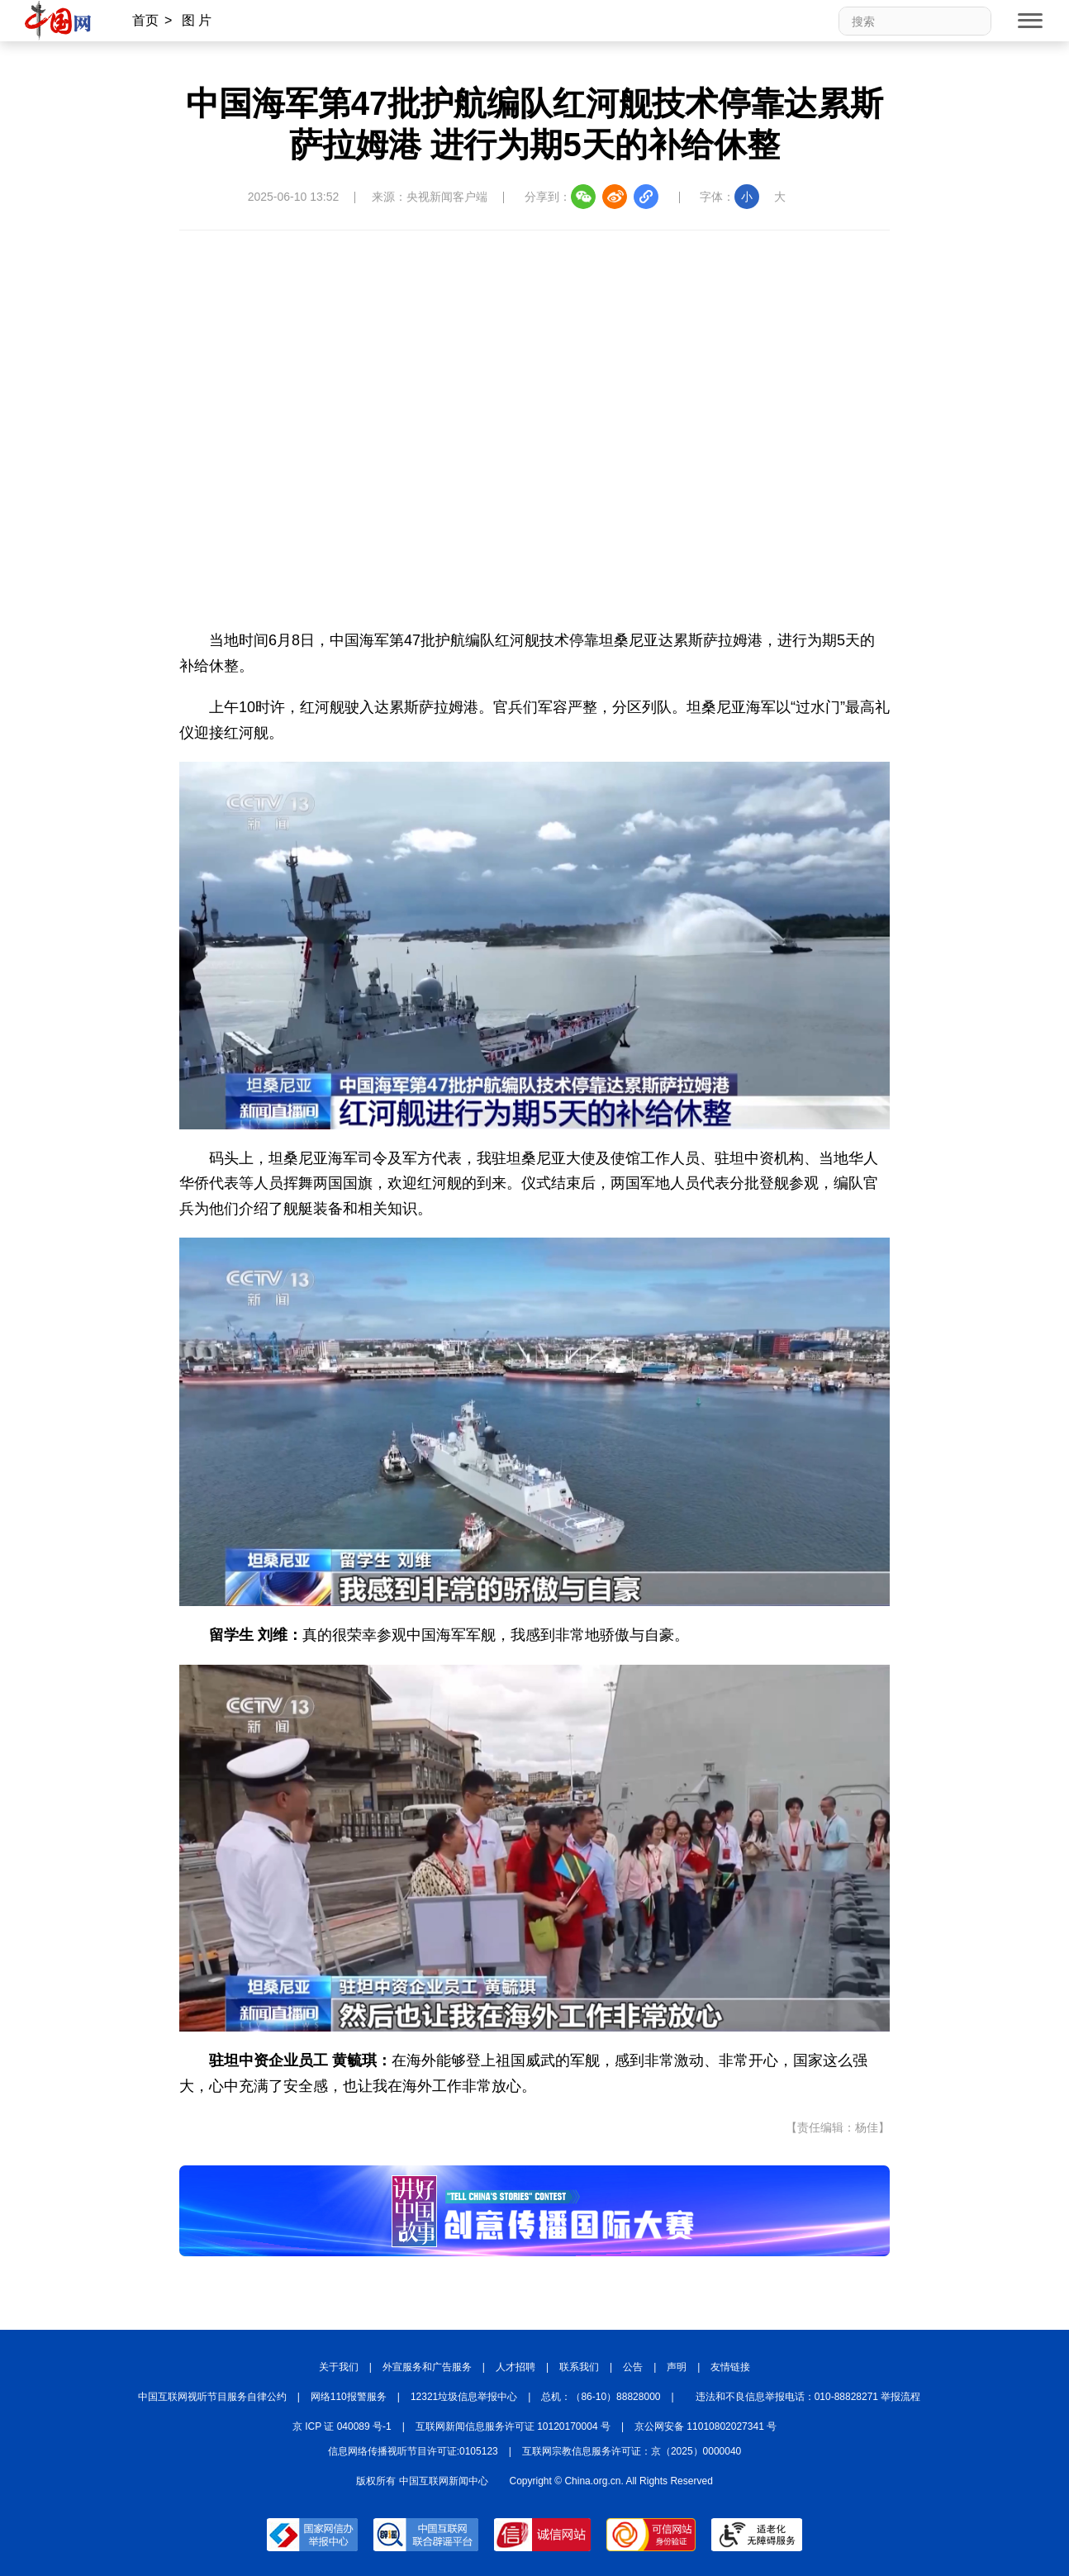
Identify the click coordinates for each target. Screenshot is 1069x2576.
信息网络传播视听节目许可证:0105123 (413, 2451)
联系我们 (579, 2367)
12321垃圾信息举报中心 (464, 2397)
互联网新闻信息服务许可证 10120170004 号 (513, 2426)
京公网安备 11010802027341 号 (705, 2426)
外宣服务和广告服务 (427, 2367)
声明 (677, 2367)
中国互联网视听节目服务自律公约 (212, 2397)
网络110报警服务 (349, 2397)
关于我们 (339, 2367)
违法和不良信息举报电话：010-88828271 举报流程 (808, 2397)
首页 (145, 20)
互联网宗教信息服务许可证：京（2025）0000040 (631, 2451)
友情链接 (730, 2367)
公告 (633, 2367)
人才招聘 (515, 2367)
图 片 (196, 20)
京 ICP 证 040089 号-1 (342, 2426)
